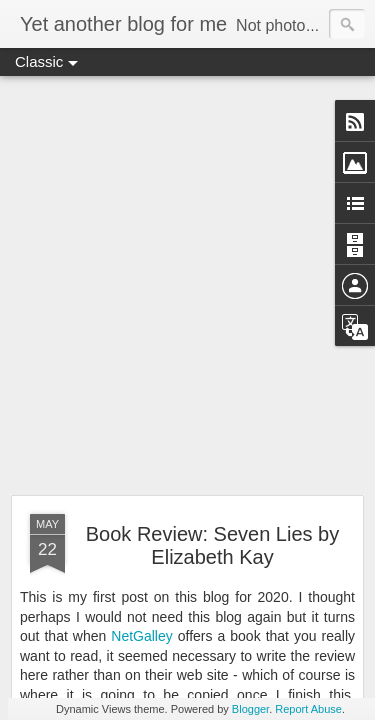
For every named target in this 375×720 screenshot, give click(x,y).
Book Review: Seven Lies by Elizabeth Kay (212, 545)
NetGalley (141, 636)
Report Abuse (308, 709)
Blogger (250, 709)
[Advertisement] (187, 286)
